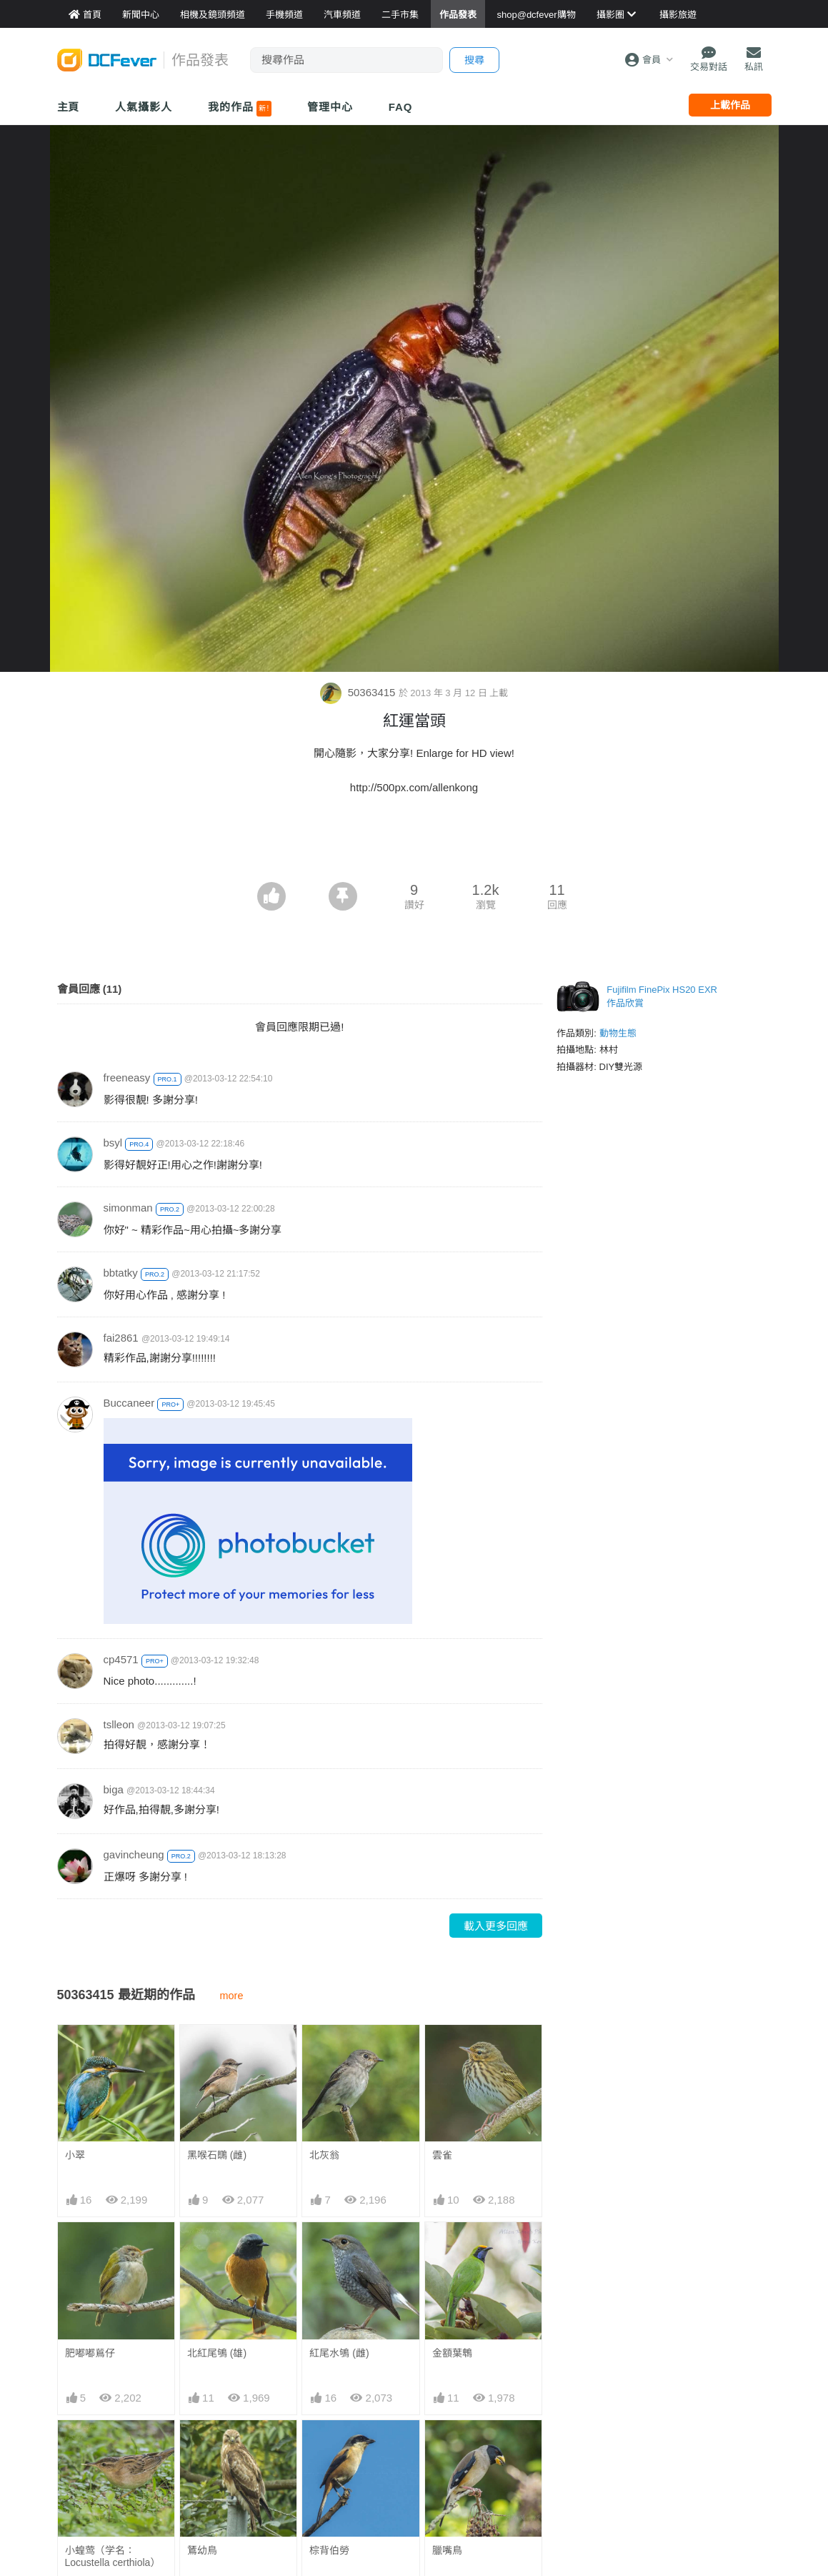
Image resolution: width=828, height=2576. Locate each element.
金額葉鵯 (452, 2353)
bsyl (113, 1142)
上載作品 (730, 105)
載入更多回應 (496, 1926)
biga (114, 1789)
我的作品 (239, 109)
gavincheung (134, 1854)
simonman (128, 1208)
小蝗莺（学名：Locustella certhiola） (113, 2556)
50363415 (359, 692)
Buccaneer (129, 1403)
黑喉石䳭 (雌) (216, 2155)
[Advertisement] (414, 843)
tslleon (119, 1724)
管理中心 (330, 107)
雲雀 (442, 2155)
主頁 (68, 107)
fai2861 (121, 1338)
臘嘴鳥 (447, 2446)
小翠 (75, 2155)
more (232, 1995)
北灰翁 (324, 2155)
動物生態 (618, 1033)
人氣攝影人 (143, 107)
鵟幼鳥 (202, 2550)
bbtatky (121, 1273)
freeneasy (127, 1077)
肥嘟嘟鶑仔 (90, 2353)
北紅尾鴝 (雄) (216, 2353)
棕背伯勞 (329, 2446)
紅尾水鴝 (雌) (339, 2353)
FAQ (401, 107)
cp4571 (121, 1659)
